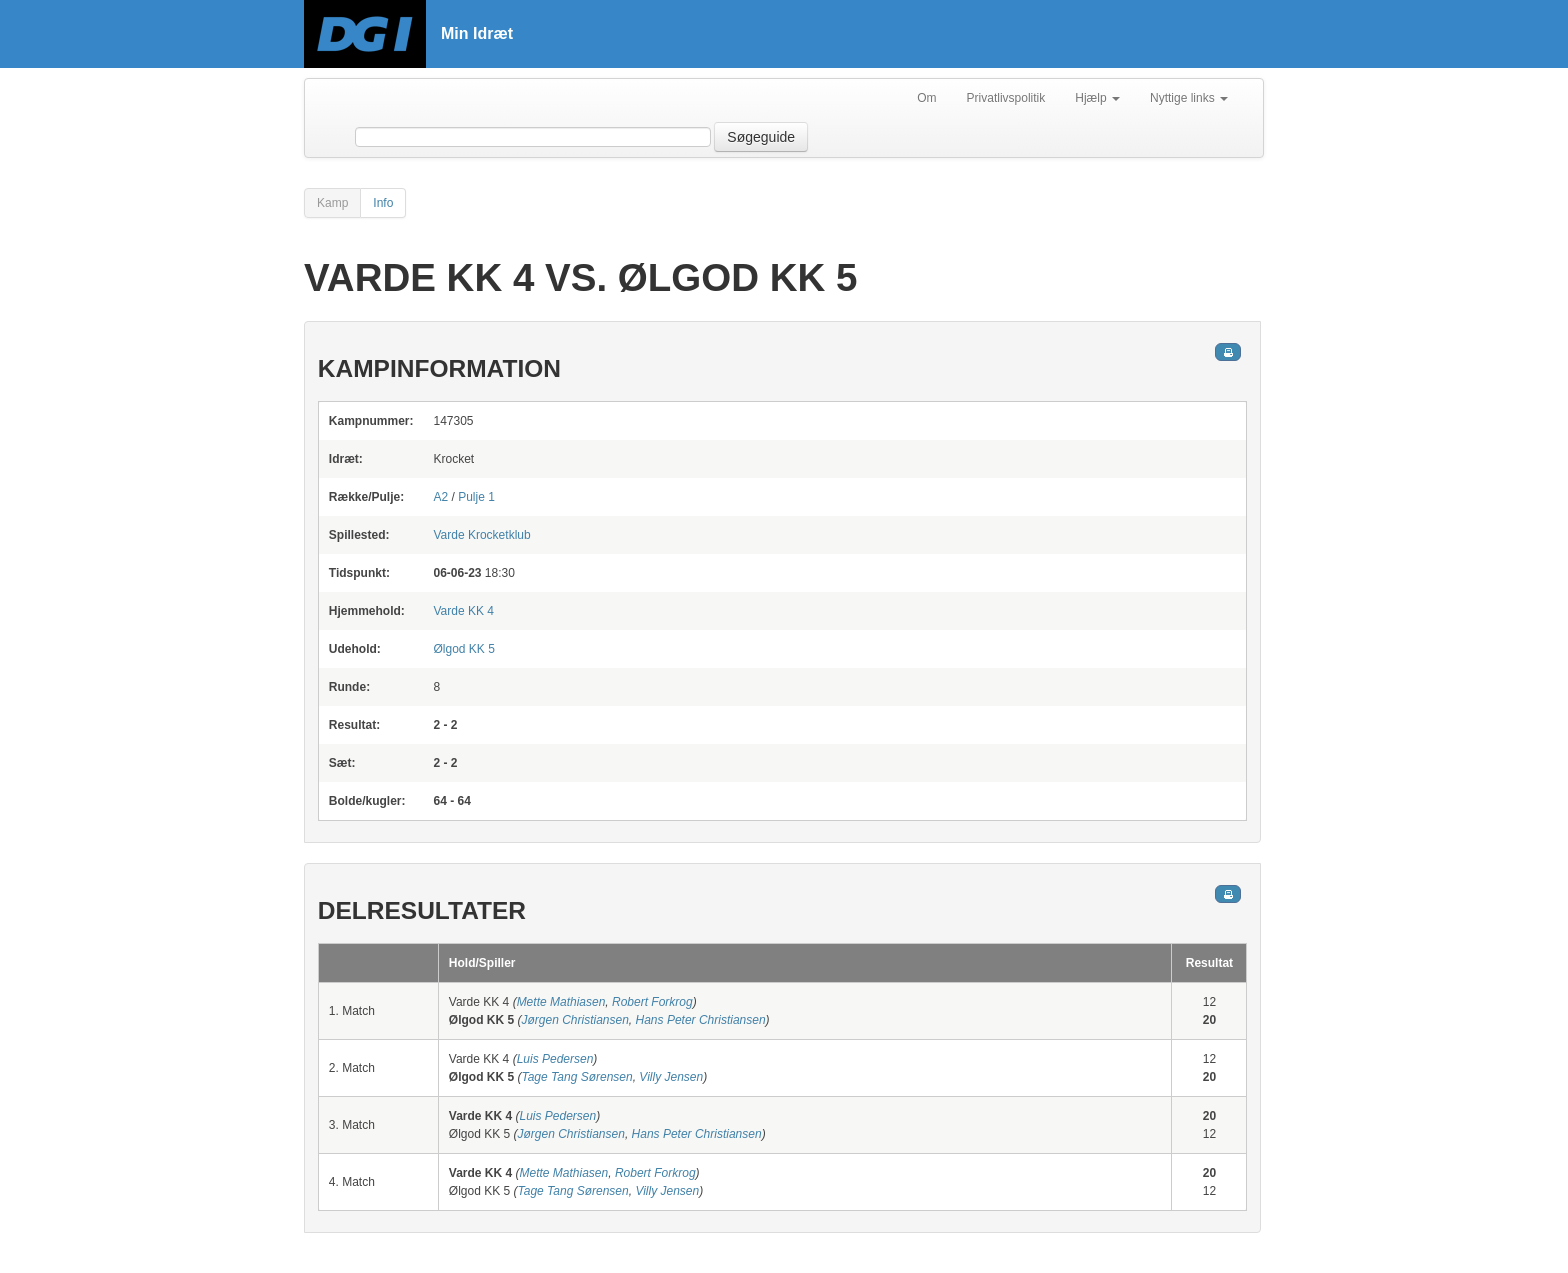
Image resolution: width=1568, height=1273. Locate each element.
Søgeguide (761, 137)
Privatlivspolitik (1006, 98)
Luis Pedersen (555, 1059)
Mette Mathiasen (561, 1002)
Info (383, 203)
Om (926, 98)
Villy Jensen (671, 1077)
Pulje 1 (476, 497)
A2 (440, 497)
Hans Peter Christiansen (701, 1020)
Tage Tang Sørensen (576, 1077)
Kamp (332, 203)
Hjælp (1097, 98)
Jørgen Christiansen (574, 1020)
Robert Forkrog (652, 1002)
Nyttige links (1189, 98)
